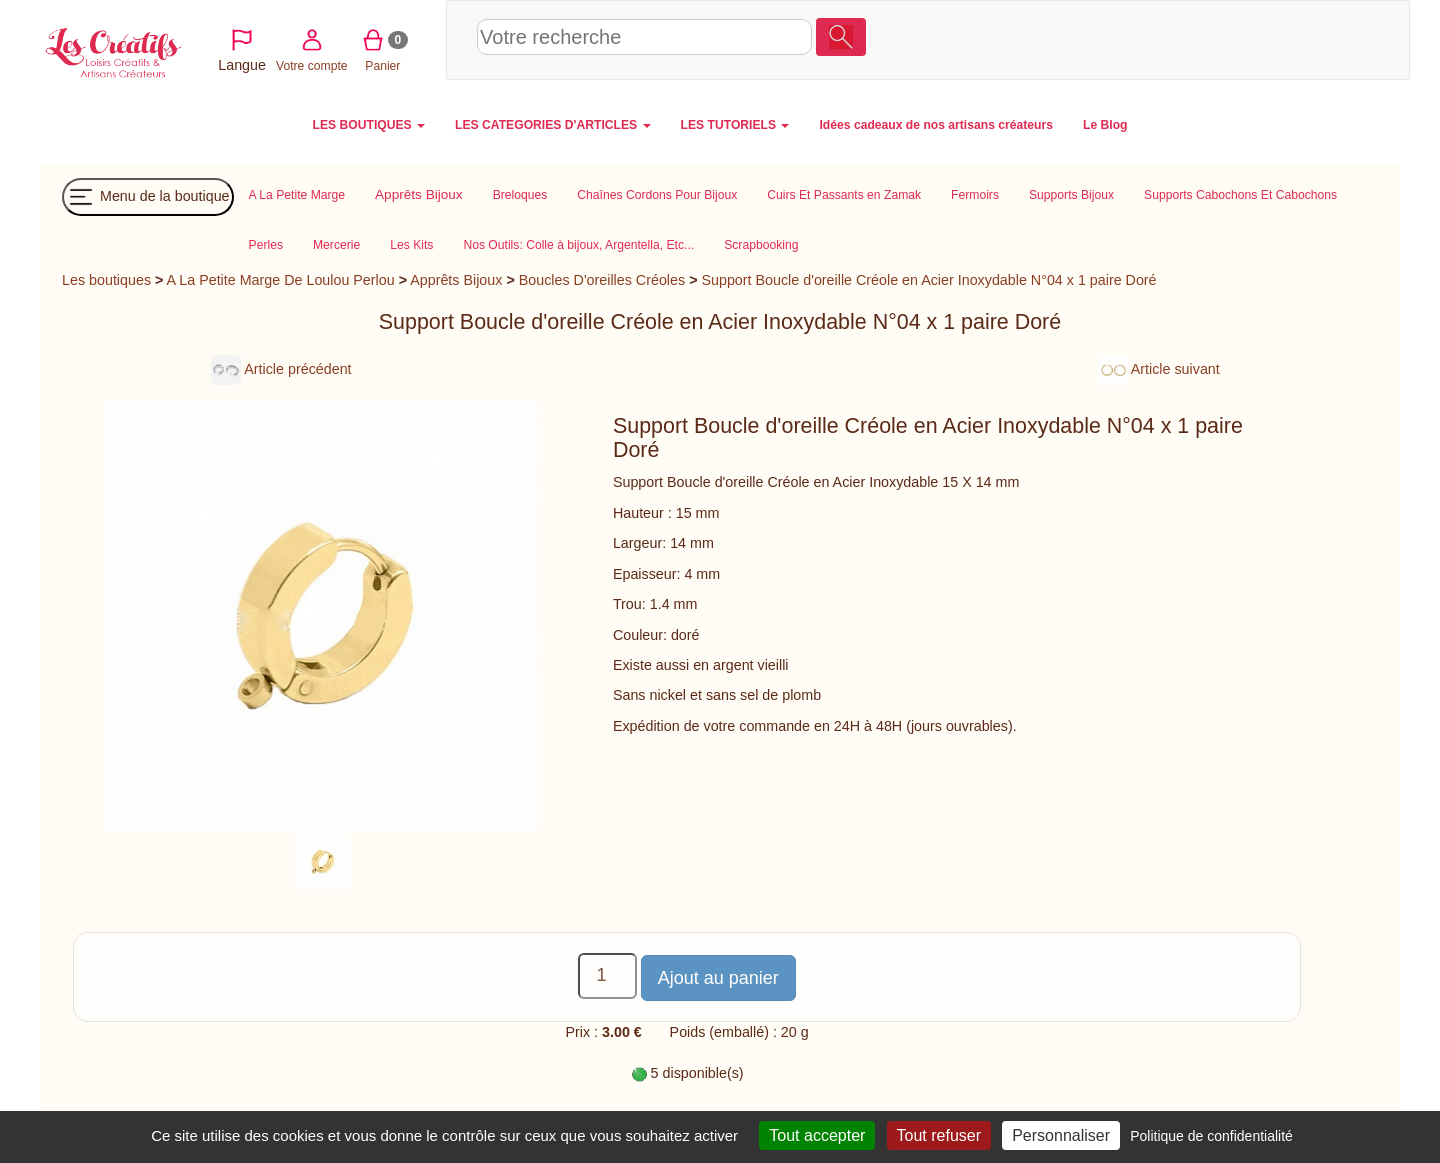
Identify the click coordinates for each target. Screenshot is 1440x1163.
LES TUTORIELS (735, 125)
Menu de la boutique (148, 197)
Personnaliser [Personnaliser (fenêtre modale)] (1061, 1135)
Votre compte (1221, 39)
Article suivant (1159, 369)
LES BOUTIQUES (369, 125)
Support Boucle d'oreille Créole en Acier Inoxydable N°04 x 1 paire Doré (928, 280)
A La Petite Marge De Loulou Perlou (281, 280)
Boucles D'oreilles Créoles (602, 280)
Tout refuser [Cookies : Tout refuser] (939, 1135)
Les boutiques (106, 280)
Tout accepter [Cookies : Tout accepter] (817, 1135)
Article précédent (281, 369)
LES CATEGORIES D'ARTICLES (552, 125)
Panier (1291, 39)
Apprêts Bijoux (456, 280)
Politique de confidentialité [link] (1211, 1136)
